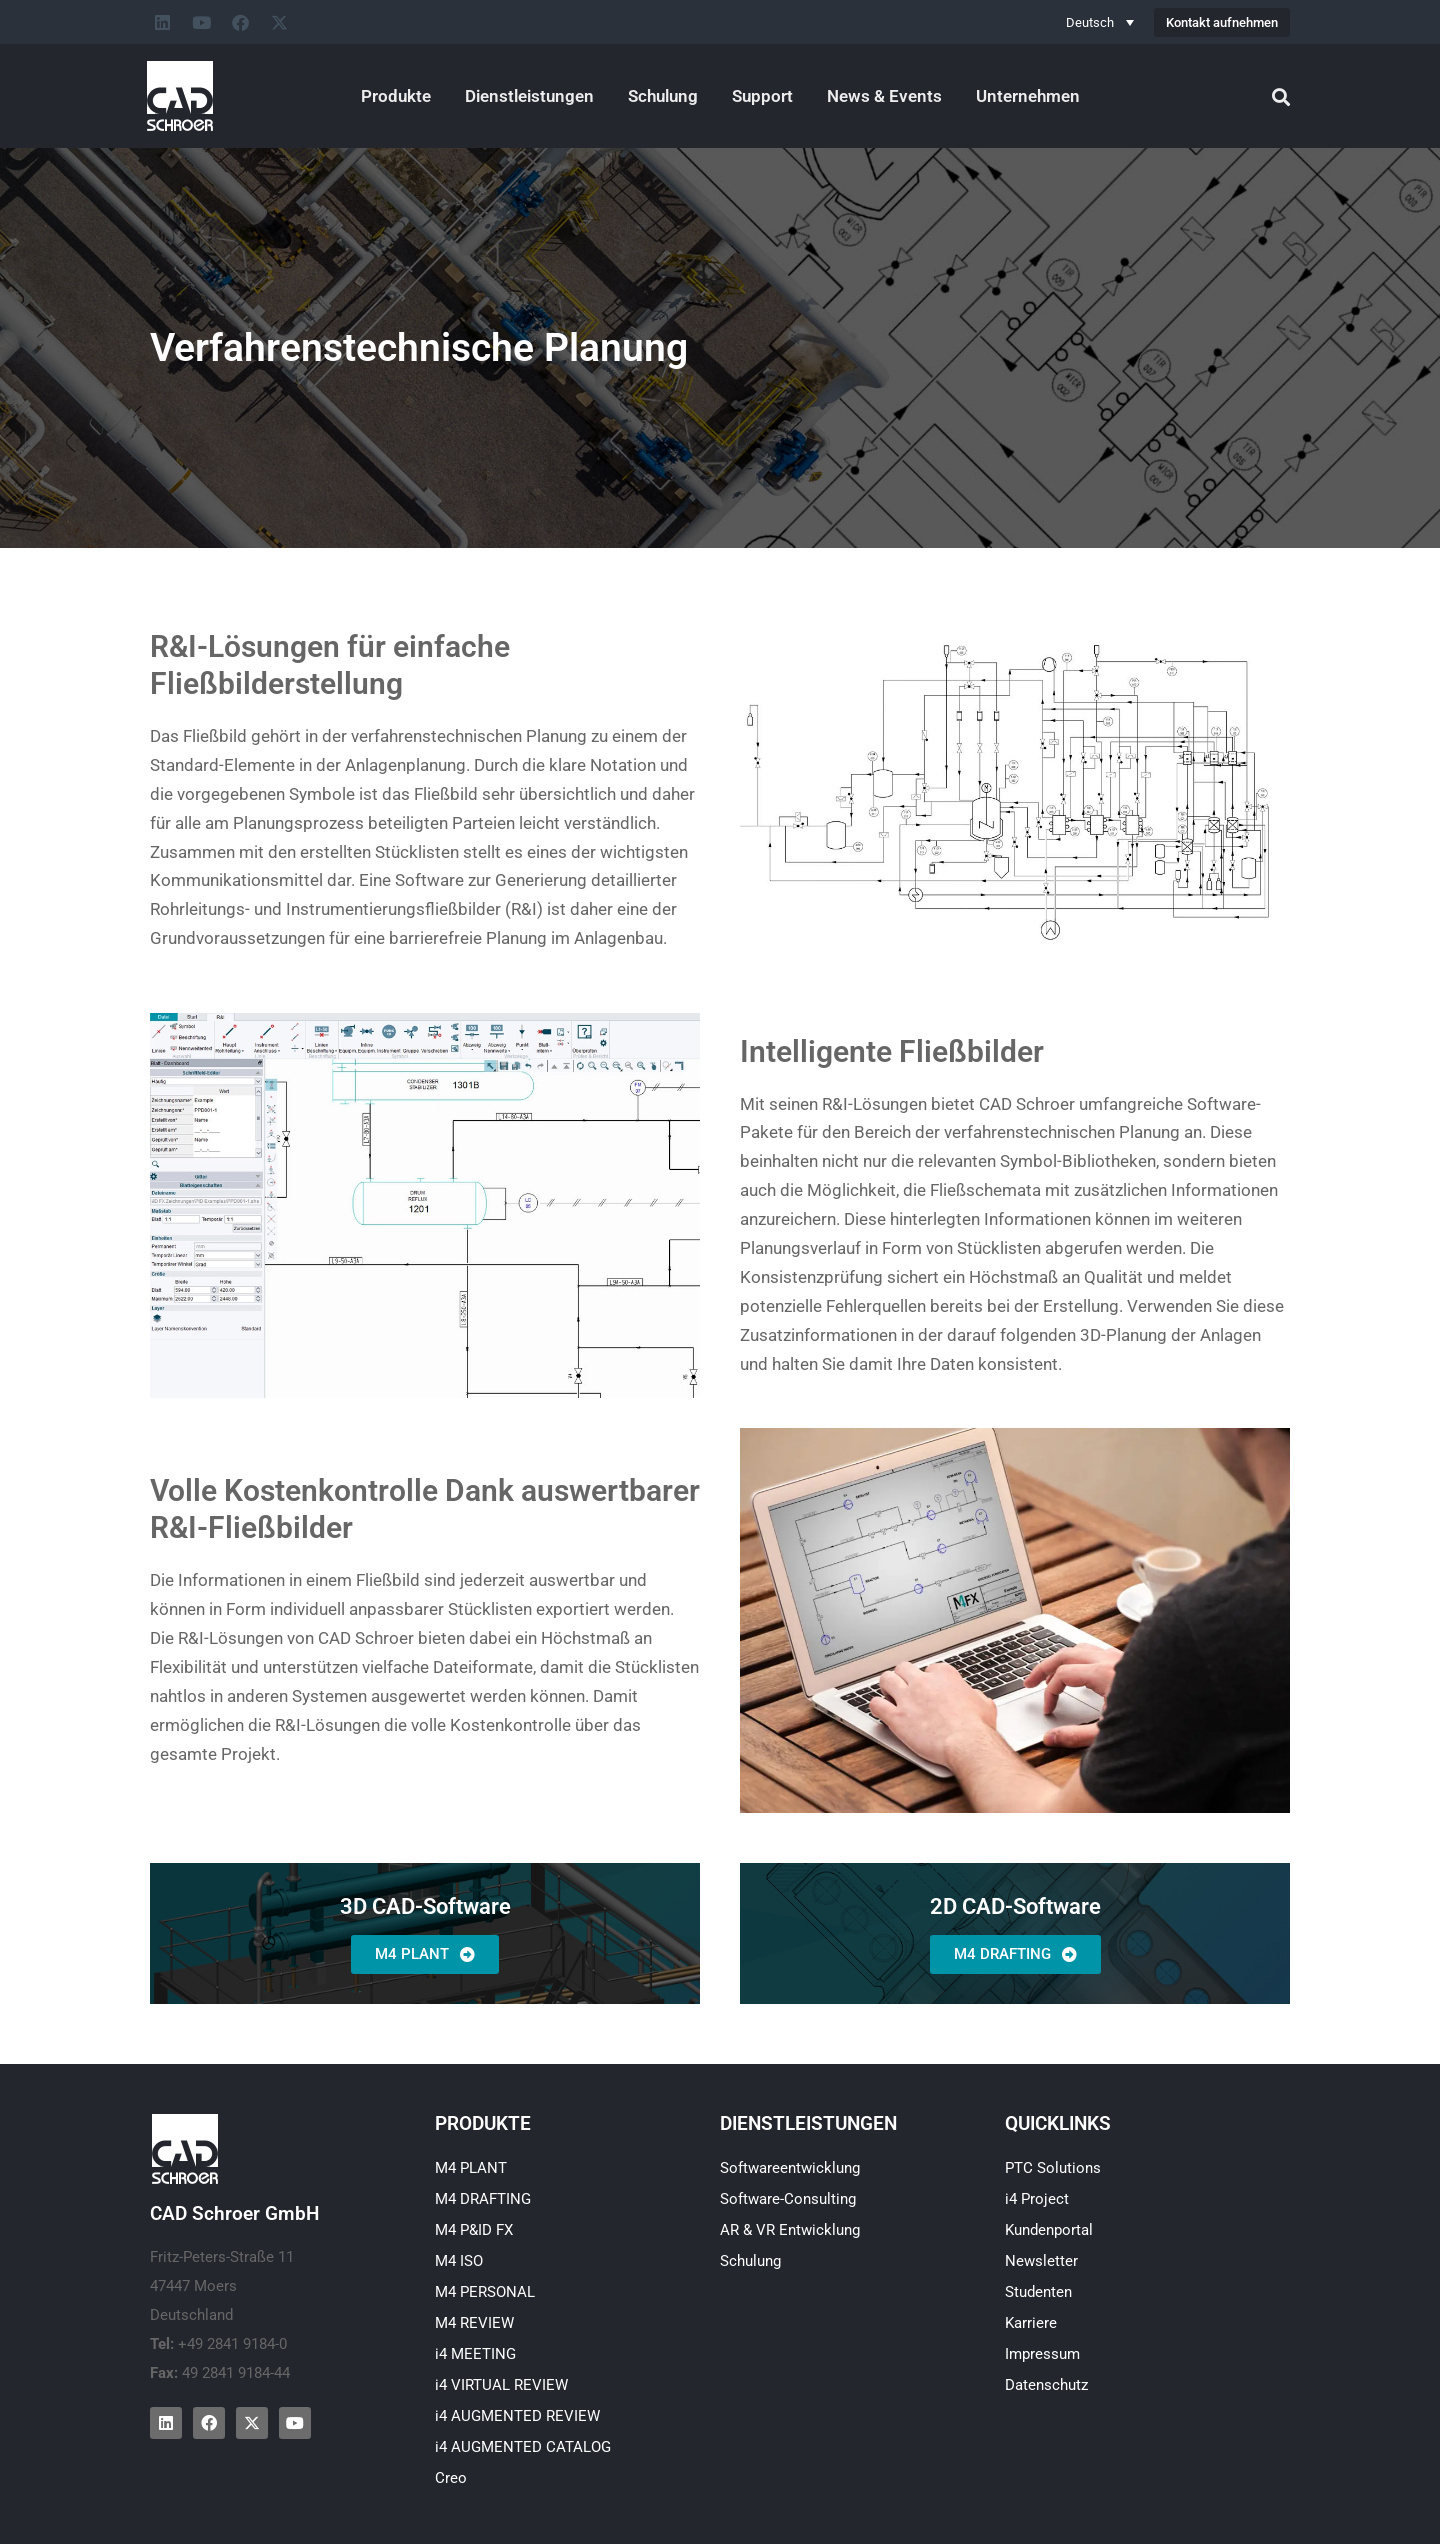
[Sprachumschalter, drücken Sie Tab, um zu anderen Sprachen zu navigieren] (1100, 22)
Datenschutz (1046, 2385)
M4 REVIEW (474, 2323)
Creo (451, 2478)
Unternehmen (1028, 96)
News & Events (884, 96)
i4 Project (1037, 2199)
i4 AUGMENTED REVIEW (517, 2416)
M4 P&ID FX (474, 2230)
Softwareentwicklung (790, 2168)
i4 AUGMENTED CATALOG (523, 2447)
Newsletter (1041, 2261)
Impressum (1042, 2354)
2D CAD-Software (1015, 1906)
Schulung (663, 96)
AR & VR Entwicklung (790, 2230)
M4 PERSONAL (485, 2292)
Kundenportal (1049, 2230)
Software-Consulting (788, 2199)
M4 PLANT (471, 2168)
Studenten (1038, 2292)
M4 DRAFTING (483, 2199)
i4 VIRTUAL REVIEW (501, 2385)
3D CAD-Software (425, 1906)
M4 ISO (459, 2261)
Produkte (396, 96)
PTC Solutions (1053, 2168)
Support (762, 96)
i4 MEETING (475, 2354)
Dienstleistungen (529, 96)
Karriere (1031, 2323)
